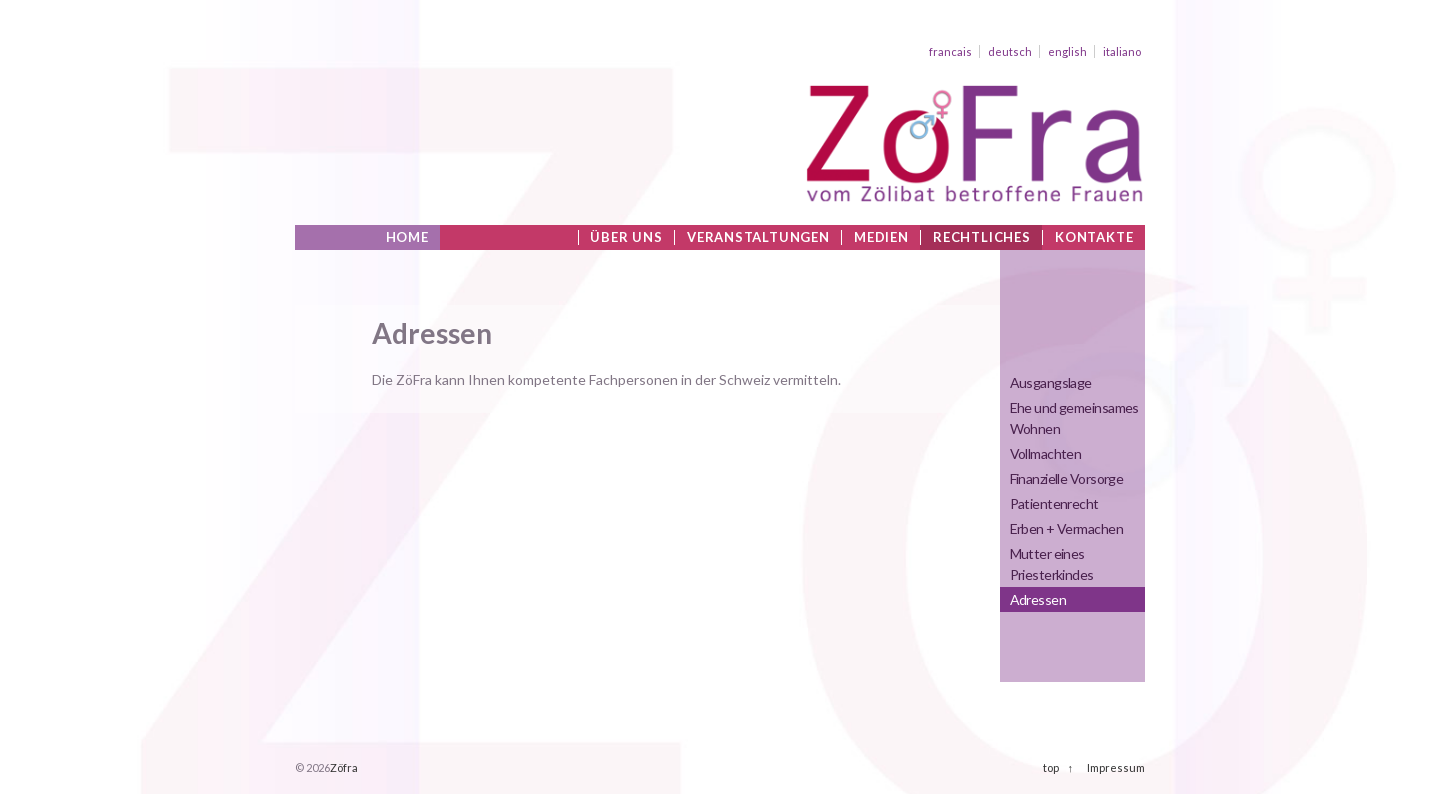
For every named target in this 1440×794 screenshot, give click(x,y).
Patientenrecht (1054, 503)
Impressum (1116, 767)
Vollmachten (1046, 453)
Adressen (1038, 599)
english (1067, 51)
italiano (1122, 51)
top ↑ (1058, 767)
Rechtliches (982, 237)
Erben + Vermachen (1066, 528)
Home (407, 237)
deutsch (1010, 51)
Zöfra (344, 767)
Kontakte (1094, 237)
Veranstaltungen (758, 237)
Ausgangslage (1051, 382)
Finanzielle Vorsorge (1067, 478)
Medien (881, 237)
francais (950, 51)
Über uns (626, 237)
